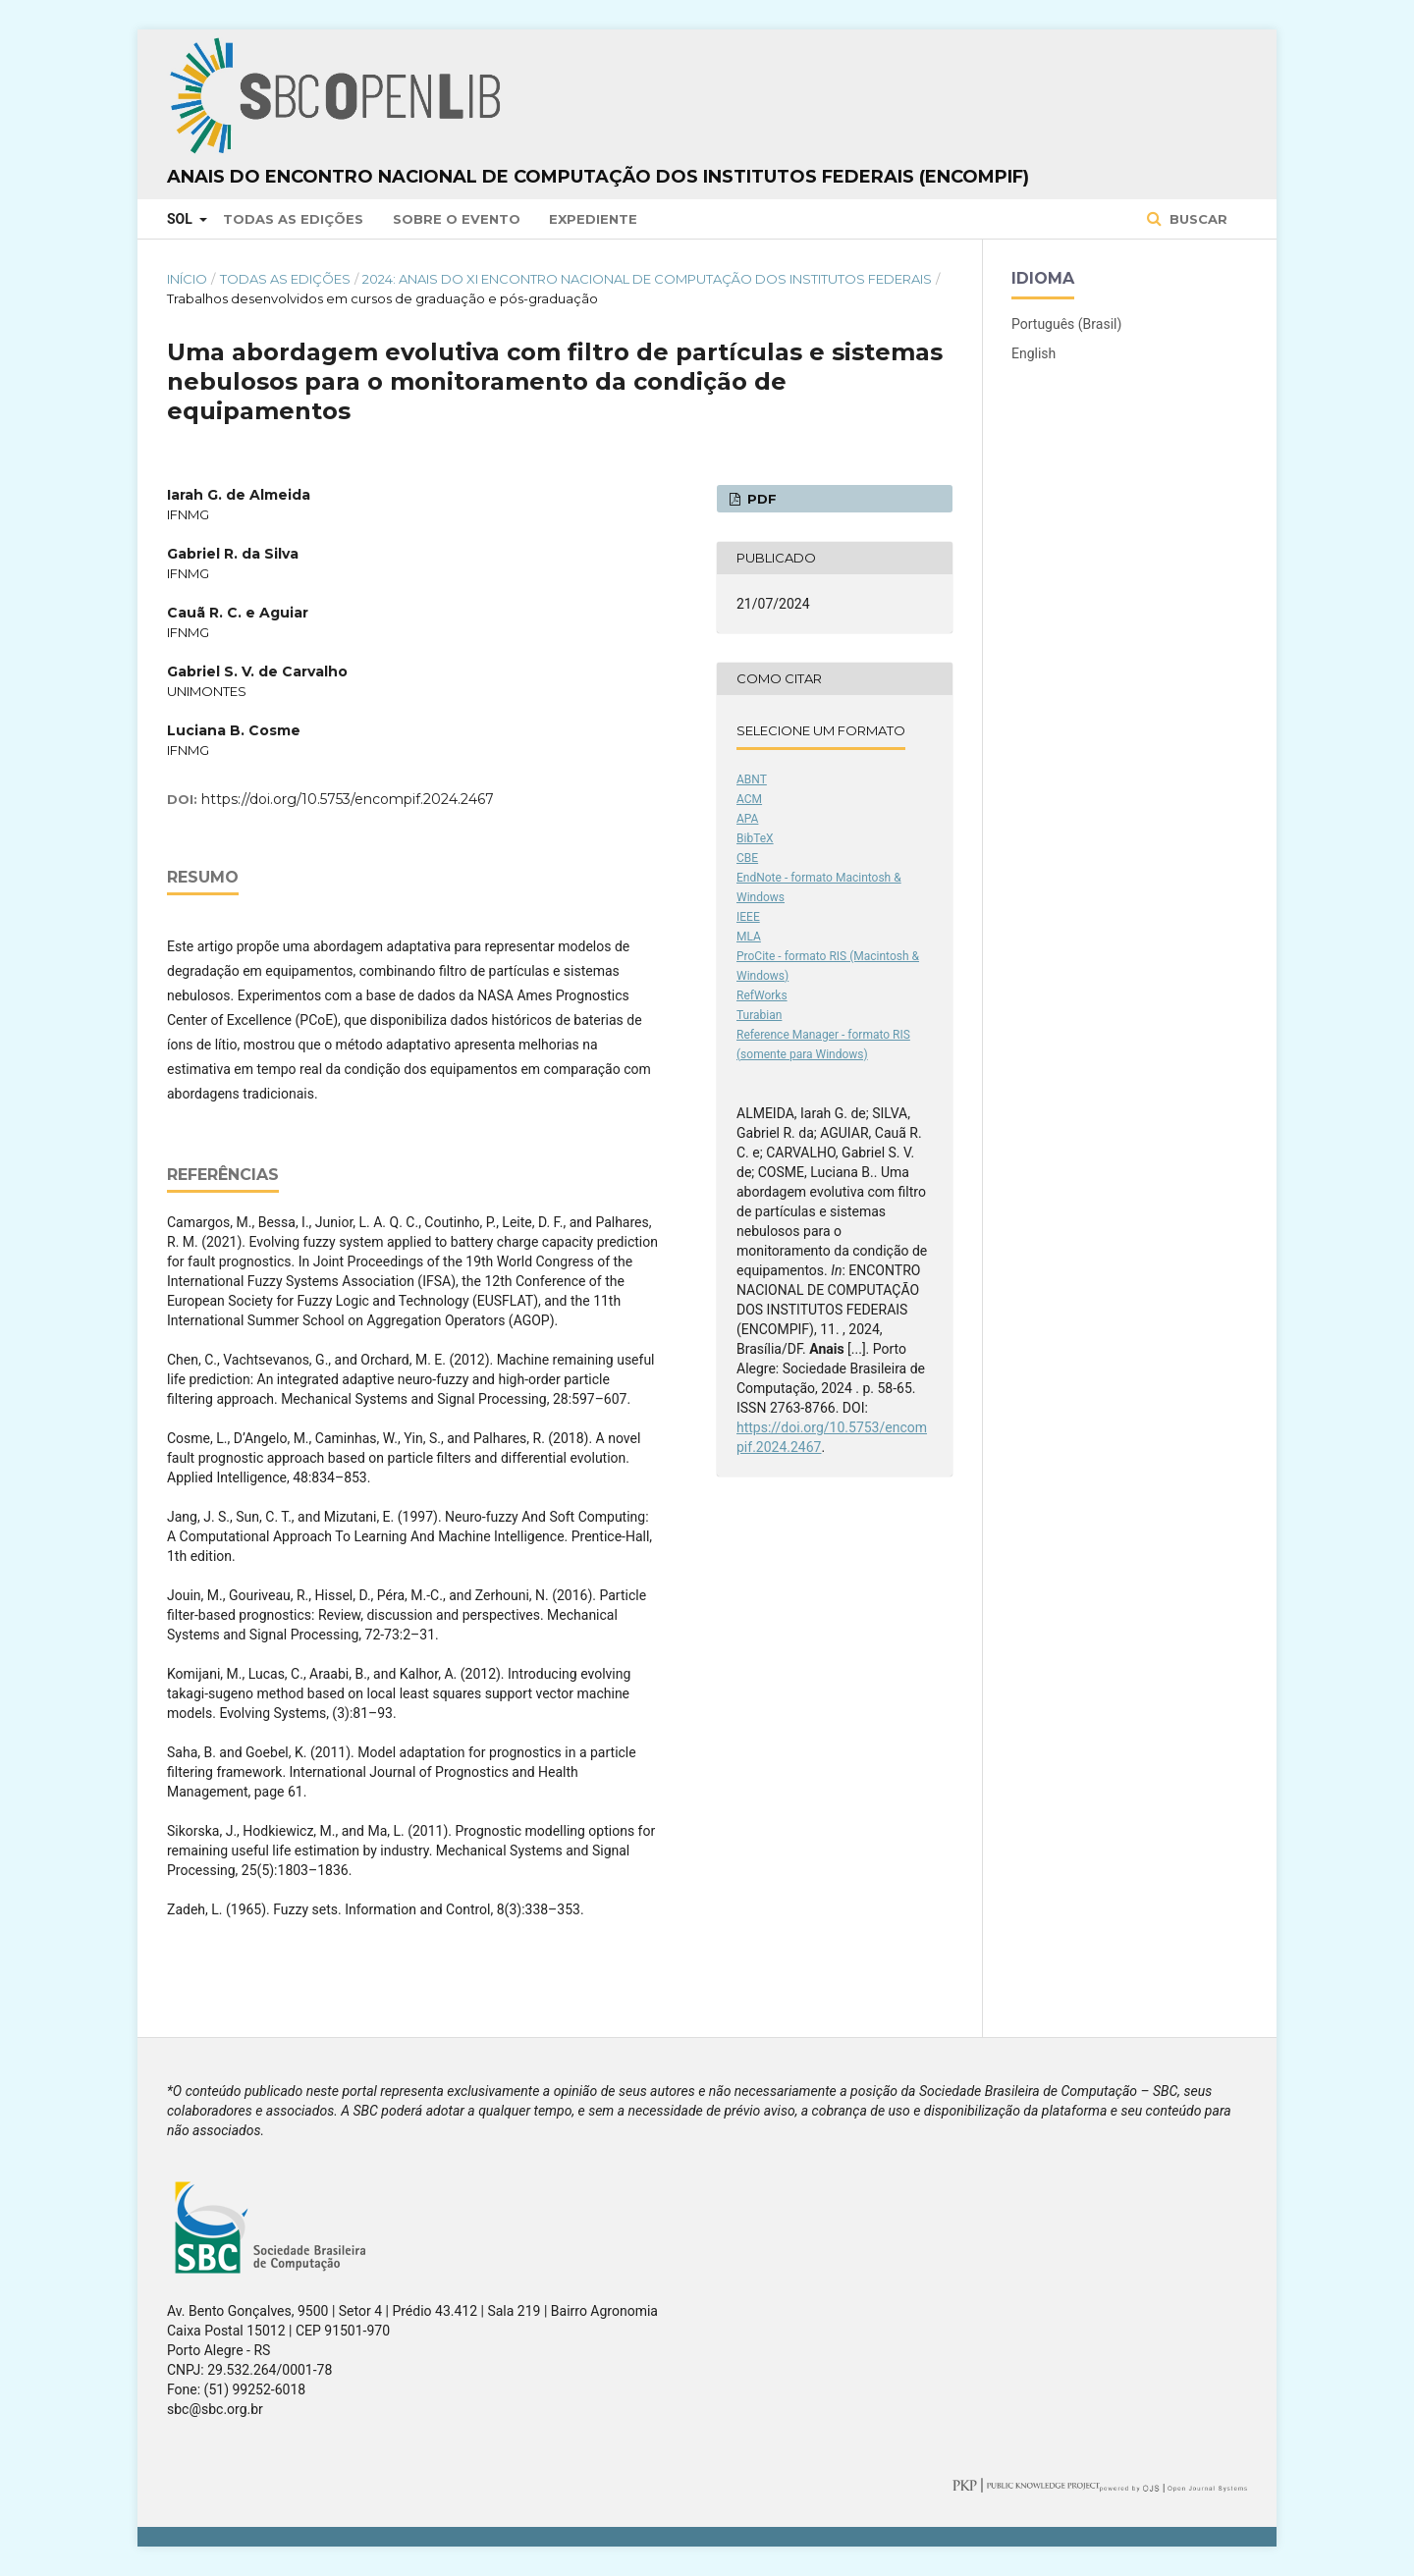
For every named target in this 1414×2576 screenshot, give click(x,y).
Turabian (759, 1015)
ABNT (751, 779)
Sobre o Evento (456, 219)
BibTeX (755, 838)
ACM (749, 799)
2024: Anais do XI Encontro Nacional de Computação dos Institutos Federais (647, 279)
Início (187, 279)
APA (747, 819)
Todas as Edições (293, 219)
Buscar (1196, 219)
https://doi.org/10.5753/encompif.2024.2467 (347, 799)
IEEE (748, 917)
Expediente (593, 219)
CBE (747, 858)
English (1033, 353)
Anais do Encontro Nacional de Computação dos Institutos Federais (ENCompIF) (598, 177)
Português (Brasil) (1066, 324)
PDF (760, 499)
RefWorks (762, 995)
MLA (748, 936)
